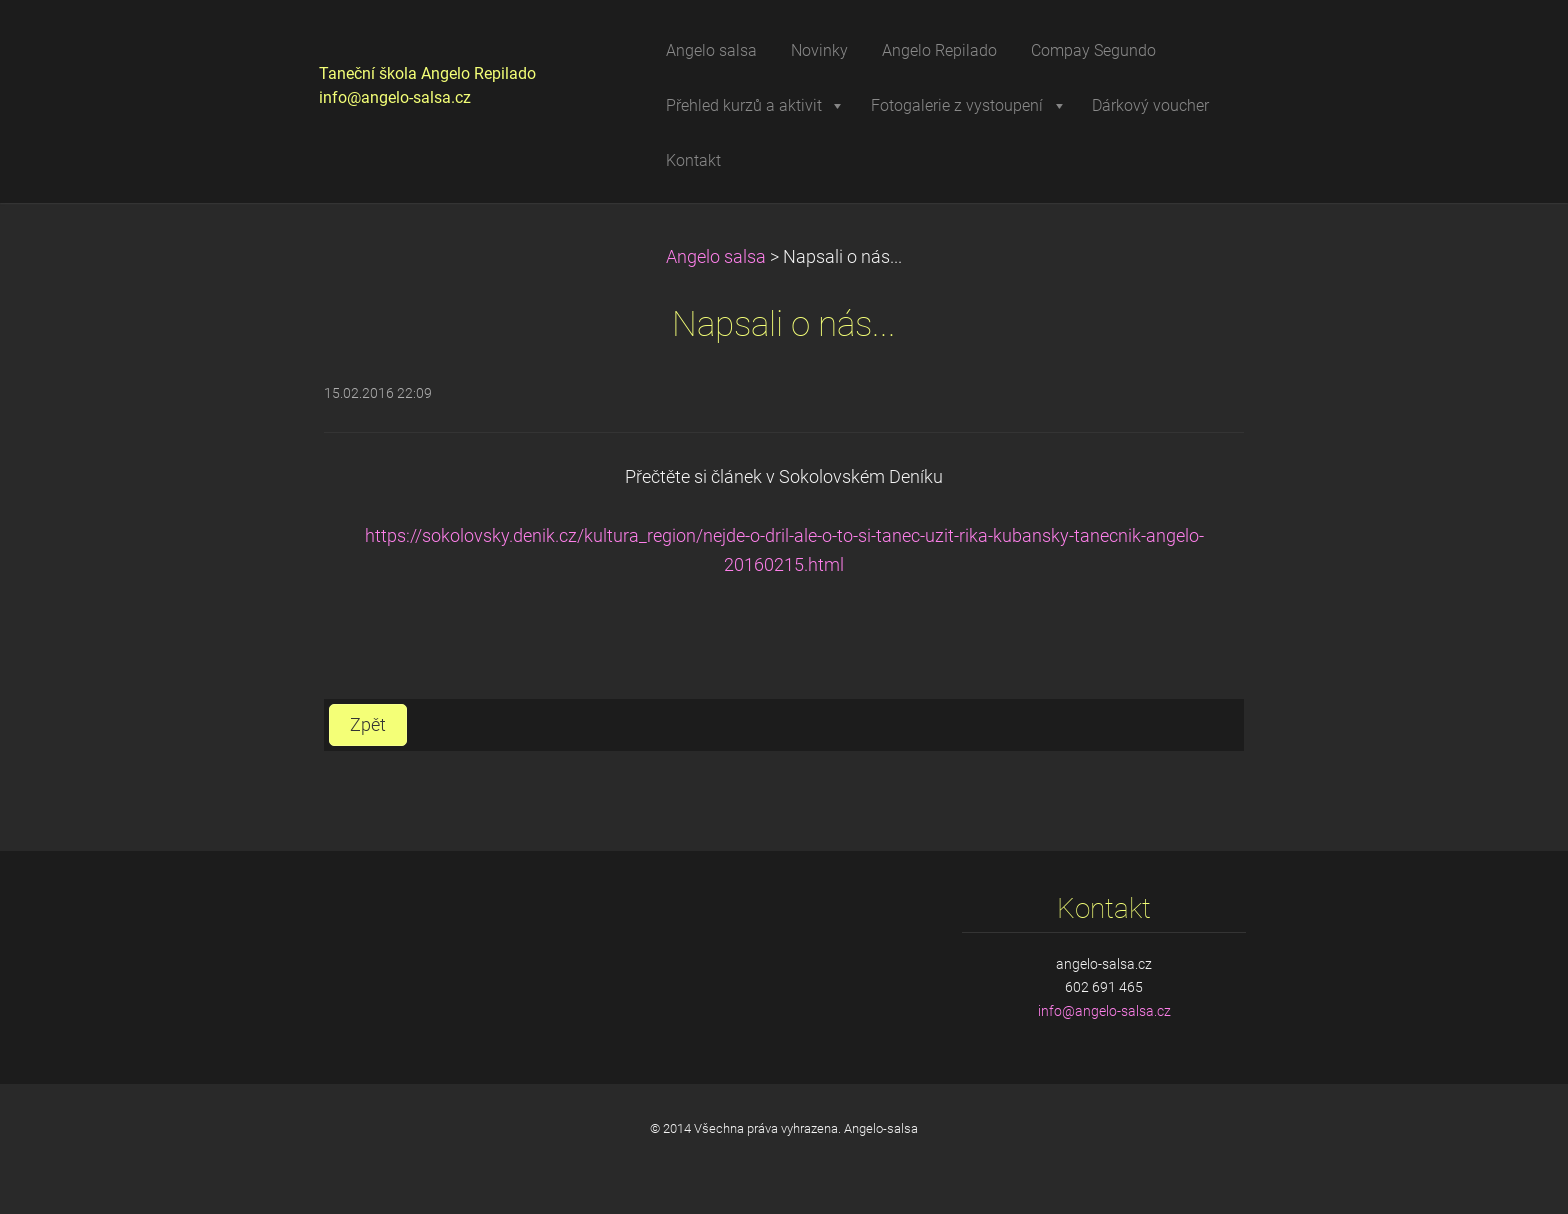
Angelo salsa (716, 257)
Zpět (368, 725)
